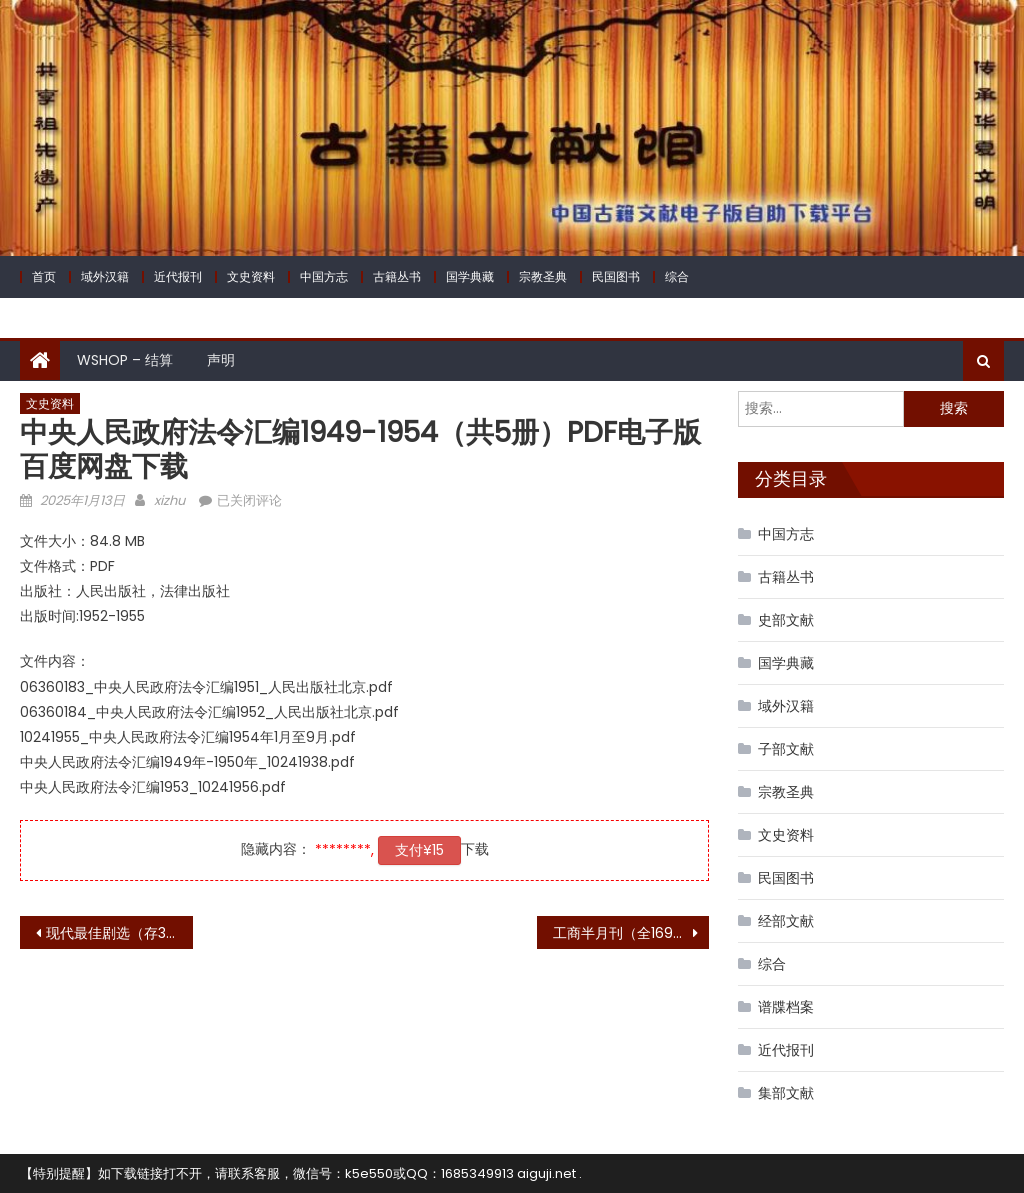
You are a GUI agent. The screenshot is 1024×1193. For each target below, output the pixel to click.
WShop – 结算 (125, 360)
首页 (44, 276)
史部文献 (786, 620)
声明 (221, 360)
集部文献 (786, 1093)
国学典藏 (470, 276)
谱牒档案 (786, 1007)
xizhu (169, 500)
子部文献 (786, 749)
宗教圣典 (543, 276)
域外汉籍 (105, 276)
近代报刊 (178, 276)
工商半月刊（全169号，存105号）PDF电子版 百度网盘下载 (631, 933)
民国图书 (616, 276)
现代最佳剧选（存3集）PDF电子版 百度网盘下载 (119, 933)
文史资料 (251, 276)
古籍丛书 (397, 276)
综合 (677, 276)
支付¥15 (419, 850)
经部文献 (786, 921)
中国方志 (324, 276)
